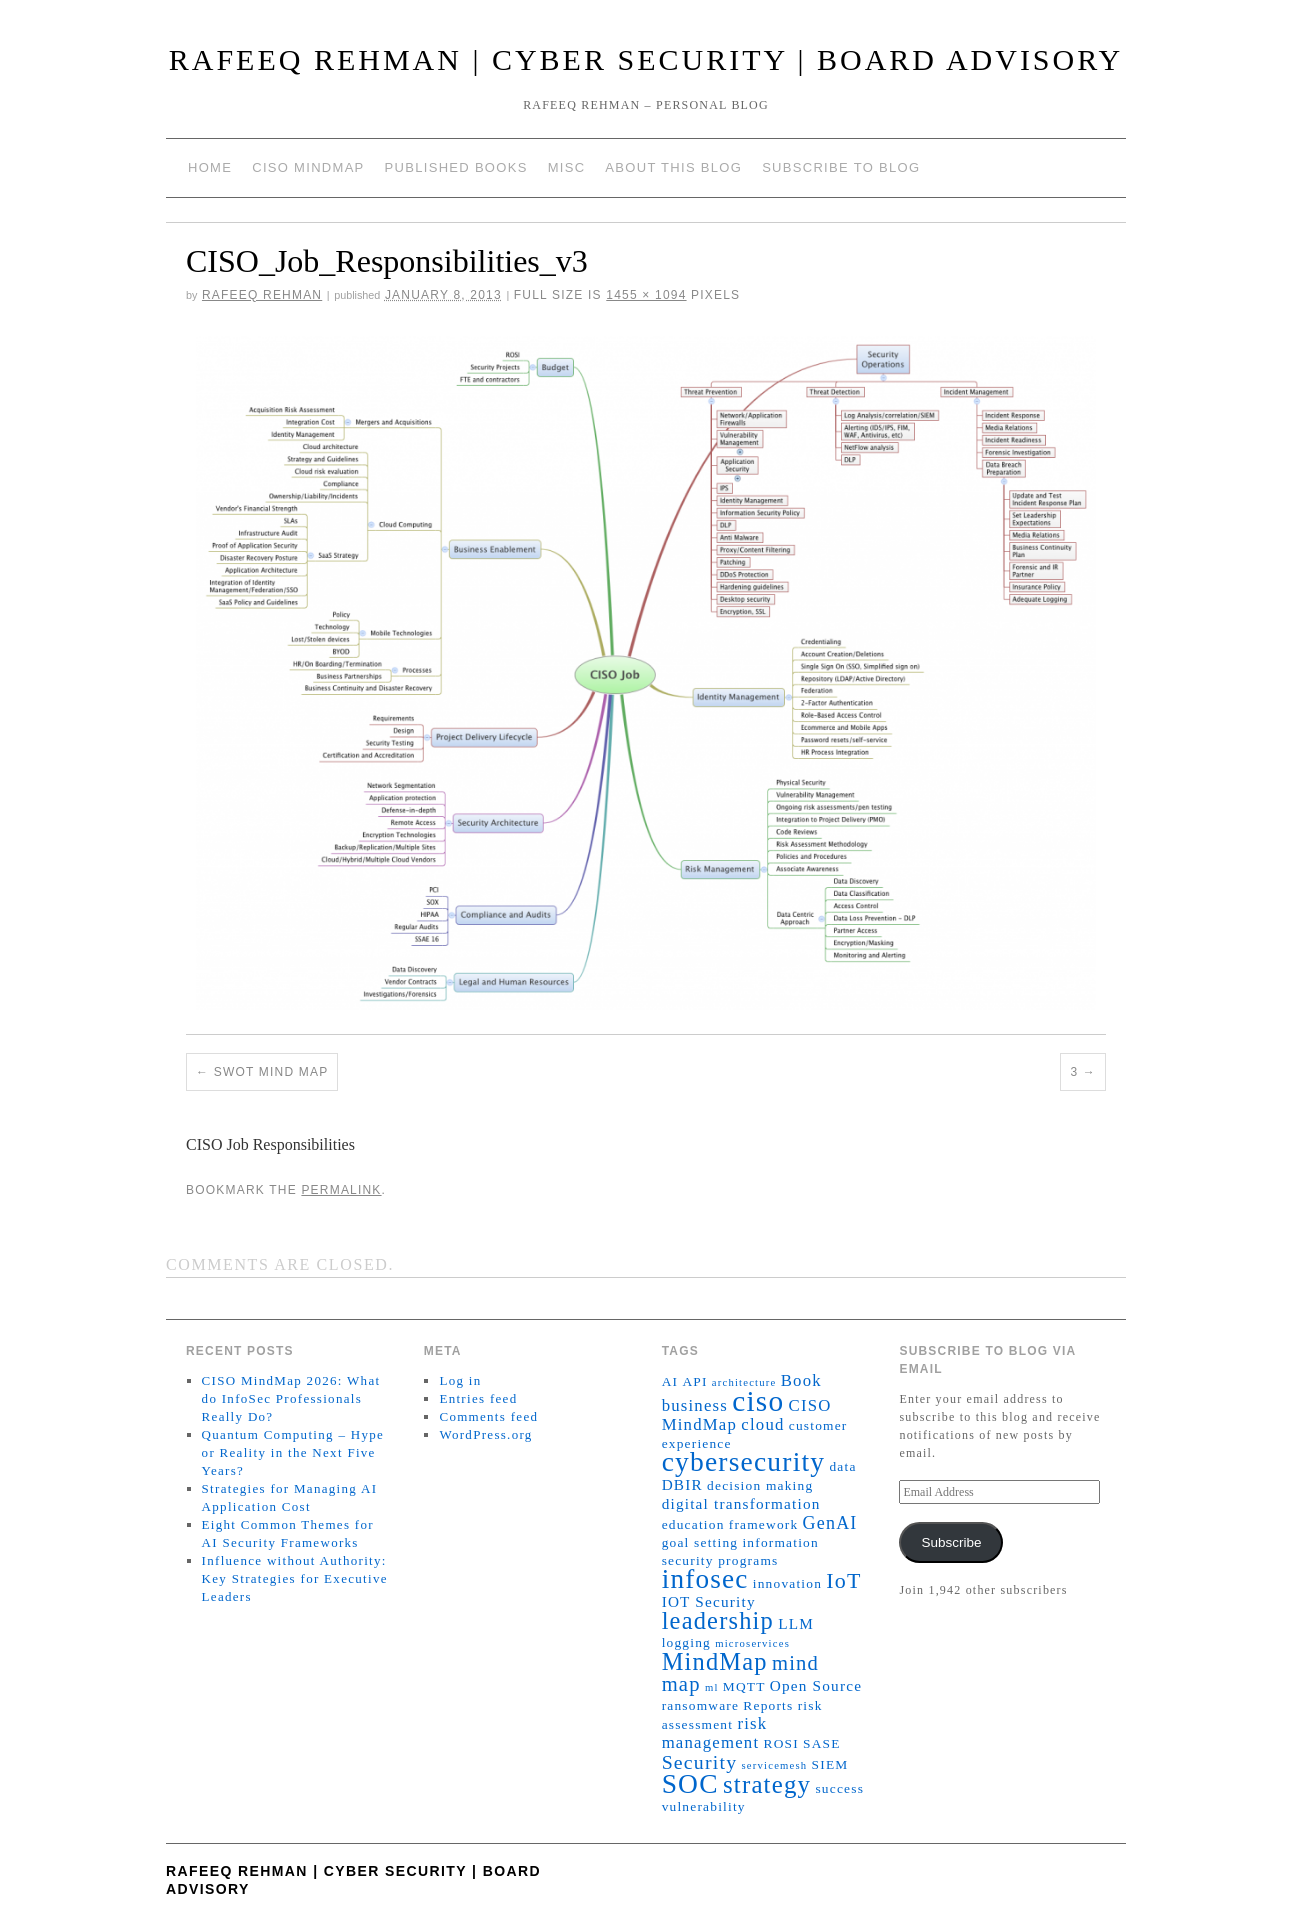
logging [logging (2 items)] (686, 1642)
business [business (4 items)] (695, 1405)
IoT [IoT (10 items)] (843, 1580)
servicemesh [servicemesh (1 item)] (775, 1765)
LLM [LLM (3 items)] (796, 1623)
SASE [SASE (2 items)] (822, 1743)
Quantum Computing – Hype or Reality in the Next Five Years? (293, 1452)
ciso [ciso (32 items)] (758, 1401)
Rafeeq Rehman (262, 295)
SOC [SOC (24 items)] (690, 1784)
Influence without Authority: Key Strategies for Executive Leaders (295, 1578)
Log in (460, 1380)
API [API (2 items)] (694, 1381)
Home (210, 167)
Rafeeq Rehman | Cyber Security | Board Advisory (646, 59)
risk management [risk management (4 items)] (715, 1733)
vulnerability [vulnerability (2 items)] (704, 1806)
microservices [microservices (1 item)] (752, 1643)
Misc (567, 167)
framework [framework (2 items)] (764, 1524)
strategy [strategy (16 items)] (767, 1784)
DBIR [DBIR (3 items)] (682, 1484)
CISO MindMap (308, 167)
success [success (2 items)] (839, 1788)
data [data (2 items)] (842, 1466)
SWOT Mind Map (271, 1072)
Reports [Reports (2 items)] (768, 1705)
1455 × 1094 (646, 295)
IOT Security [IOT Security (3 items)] (709, 1601)
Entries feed (478, 1398)
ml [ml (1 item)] (712, 1687)
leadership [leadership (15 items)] (718, 1620)
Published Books (456, 167)
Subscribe (951, 1542)
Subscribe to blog (841, 167)
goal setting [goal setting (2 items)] (700, 1542)
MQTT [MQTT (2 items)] (744, 1686)
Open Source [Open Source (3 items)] (816, 1685)
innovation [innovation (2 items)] (787, 1583)
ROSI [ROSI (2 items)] (780, 1743)
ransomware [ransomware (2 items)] (701, 1705)
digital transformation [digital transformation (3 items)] (741, 1503)
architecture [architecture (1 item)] (744, 1382)
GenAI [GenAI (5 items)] (830, 1523)
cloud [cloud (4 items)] (762, 1424)
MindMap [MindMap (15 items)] (715, 1661)
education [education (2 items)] (693, 1524)
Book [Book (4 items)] (801, 1380)
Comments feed (488, 1416)
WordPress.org (485, 1434)
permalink (341, 1190)
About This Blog (673, 167)
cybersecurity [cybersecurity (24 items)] (744, 1462)
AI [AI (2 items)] (670, 1381)
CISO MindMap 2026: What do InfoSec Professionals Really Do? (291, 1398)
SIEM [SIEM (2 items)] (830, 1764)
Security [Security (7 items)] (700, 1762)
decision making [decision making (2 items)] (760, 1485)
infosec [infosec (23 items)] (705, 1579)
